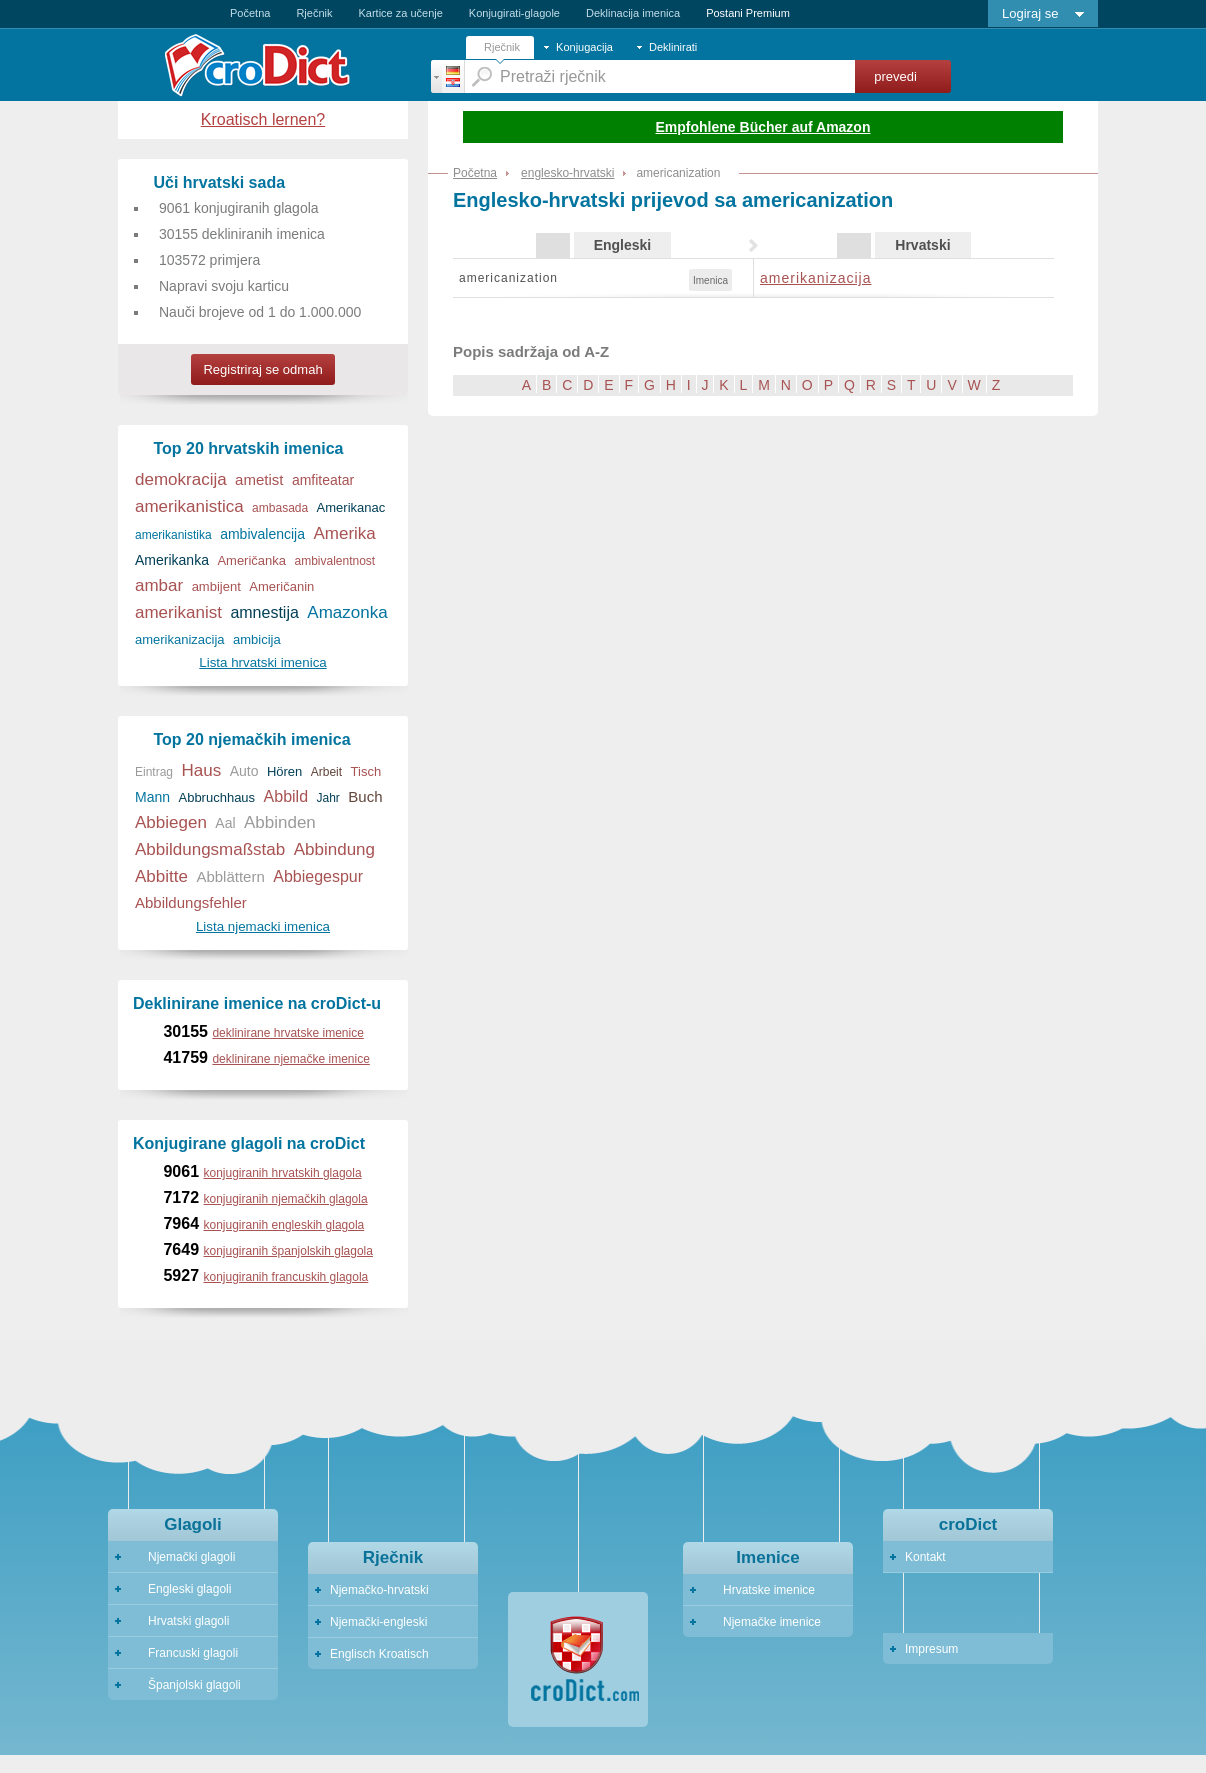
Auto (244, 771)
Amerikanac (351, 507)
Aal (225, 823)
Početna (250, 13)
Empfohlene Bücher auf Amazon (763, 127)
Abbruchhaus (216, 797)
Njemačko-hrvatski (379, 1590)
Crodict (286, 65)
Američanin (281, 586)
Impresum (931, 1649)
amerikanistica (189, 506)
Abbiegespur (318, 876)
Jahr (328, 798)
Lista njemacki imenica (263, 926)
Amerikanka (172, 560)
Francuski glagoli (184, 1653)
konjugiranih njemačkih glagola (286, 1199)
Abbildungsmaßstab (210, 849)
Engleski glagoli (180, 1589)
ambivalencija (262, 534)
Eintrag (154, 772)
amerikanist (178, 612)
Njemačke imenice (763, 1622)
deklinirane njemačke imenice (290, 1059)
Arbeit (326, 772)
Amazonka (347, 612)
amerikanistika (173, 535)
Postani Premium (748, 13)
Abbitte (161, 876)
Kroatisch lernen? (263, 119)
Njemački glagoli (182, 1557)
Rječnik (314, 13)
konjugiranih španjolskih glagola (288, 1251)
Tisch (366, 771)
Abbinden (280, 822)
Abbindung (334, 849)
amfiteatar (323, 480)
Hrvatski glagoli (179, 1621)
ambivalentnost (334, 561)
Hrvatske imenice (760, 1590)
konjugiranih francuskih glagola (286, 1277)
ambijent (216, 586)
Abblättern (230, 876)
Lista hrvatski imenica (262, 662)
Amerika (344, 533)
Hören (284, 771)
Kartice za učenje (400, 13)
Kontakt (925, 1557)
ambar (159, 585)
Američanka (251, 560)
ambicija (257, 639)
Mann (152, 797)
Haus (201, 770)
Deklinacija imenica (633, 13)
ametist (259, 479)
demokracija (181, 479)
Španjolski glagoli (185, 1685)
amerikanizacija (815, 278)
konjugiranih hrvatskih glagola (283, 1173)
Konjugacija (584, 47)
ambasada (280, 508)
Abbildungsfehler (191, 902)
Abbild (286, 796)
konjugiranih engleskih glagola (284, 1225)
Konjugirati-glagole (514, 13)
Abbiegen (171, 822)
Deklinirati (673, 47)
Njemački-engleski (378, 1622)
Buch (365, 796)
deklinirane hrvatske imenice (287, 1033)
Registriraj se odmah (262, 369)
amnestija (264, 612)
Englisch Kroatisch (379, 1654)
